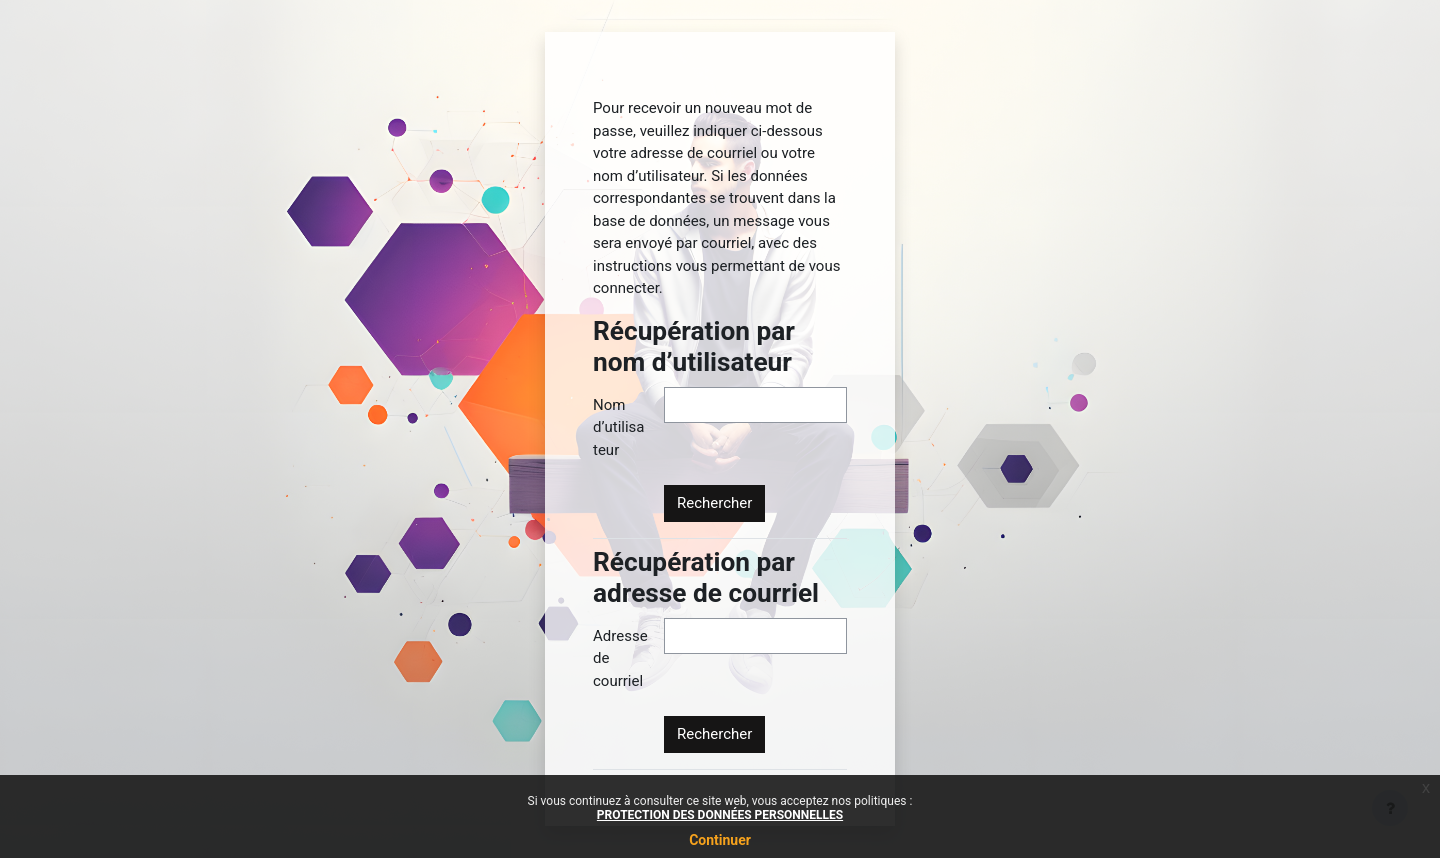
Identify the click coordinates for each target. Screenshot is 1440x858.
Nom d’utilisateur (618, 427)
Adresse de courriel (620, 658)
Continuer (720, 840)
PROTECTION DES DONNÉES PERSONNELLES (720, 815)
